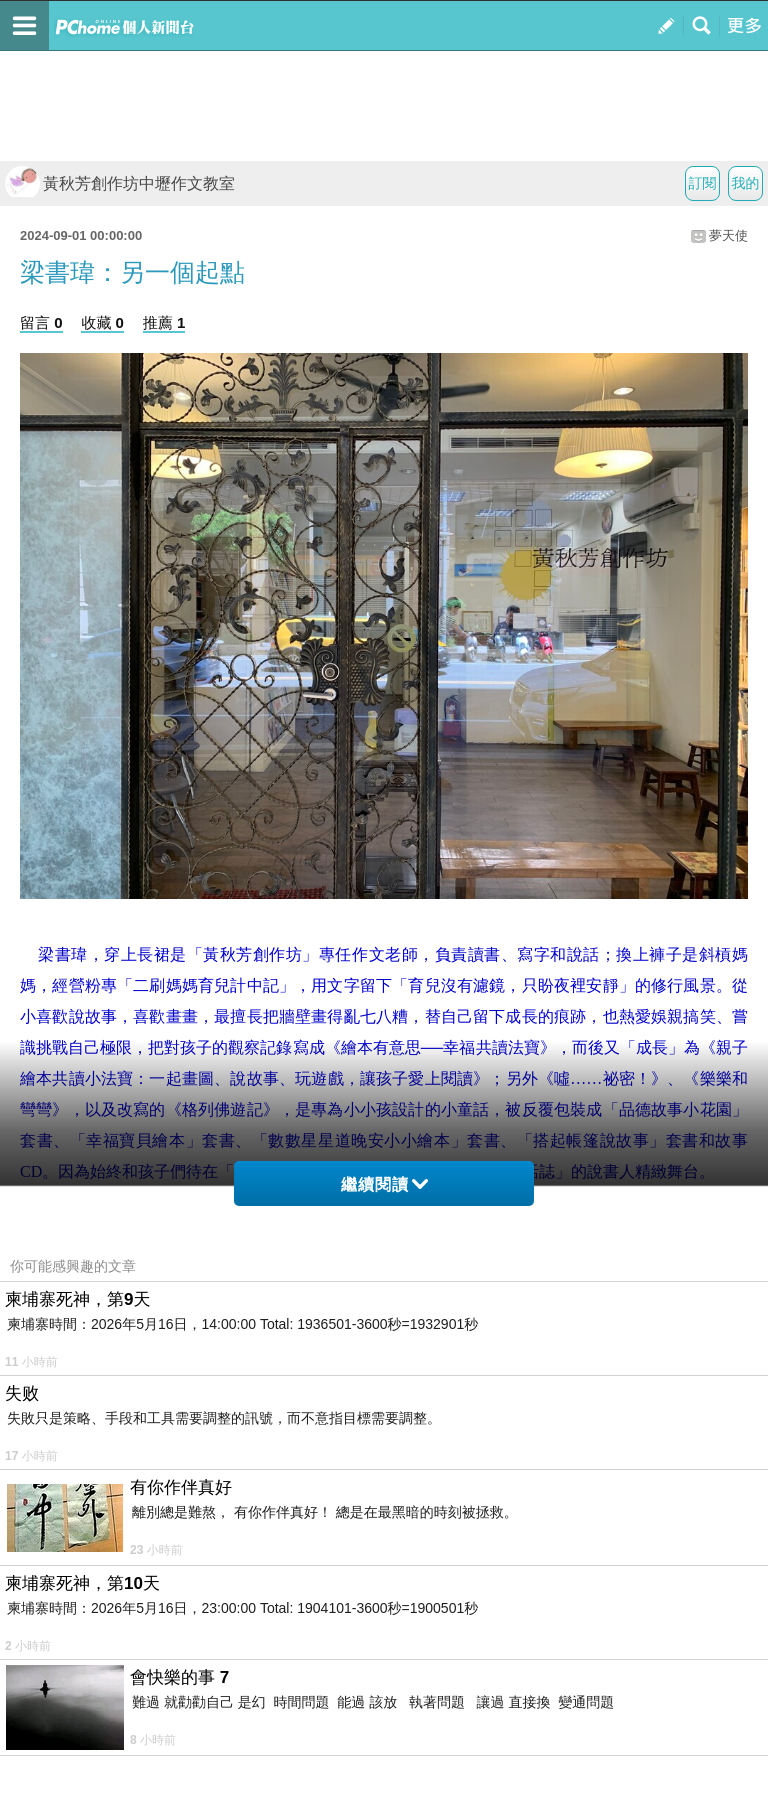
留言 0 (41, 322)
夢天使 (728, 235)
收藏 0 (102, 322)
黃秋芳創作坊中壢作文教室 (120, 183)
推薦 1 (164, 322)
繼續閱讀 (384, 1184)
